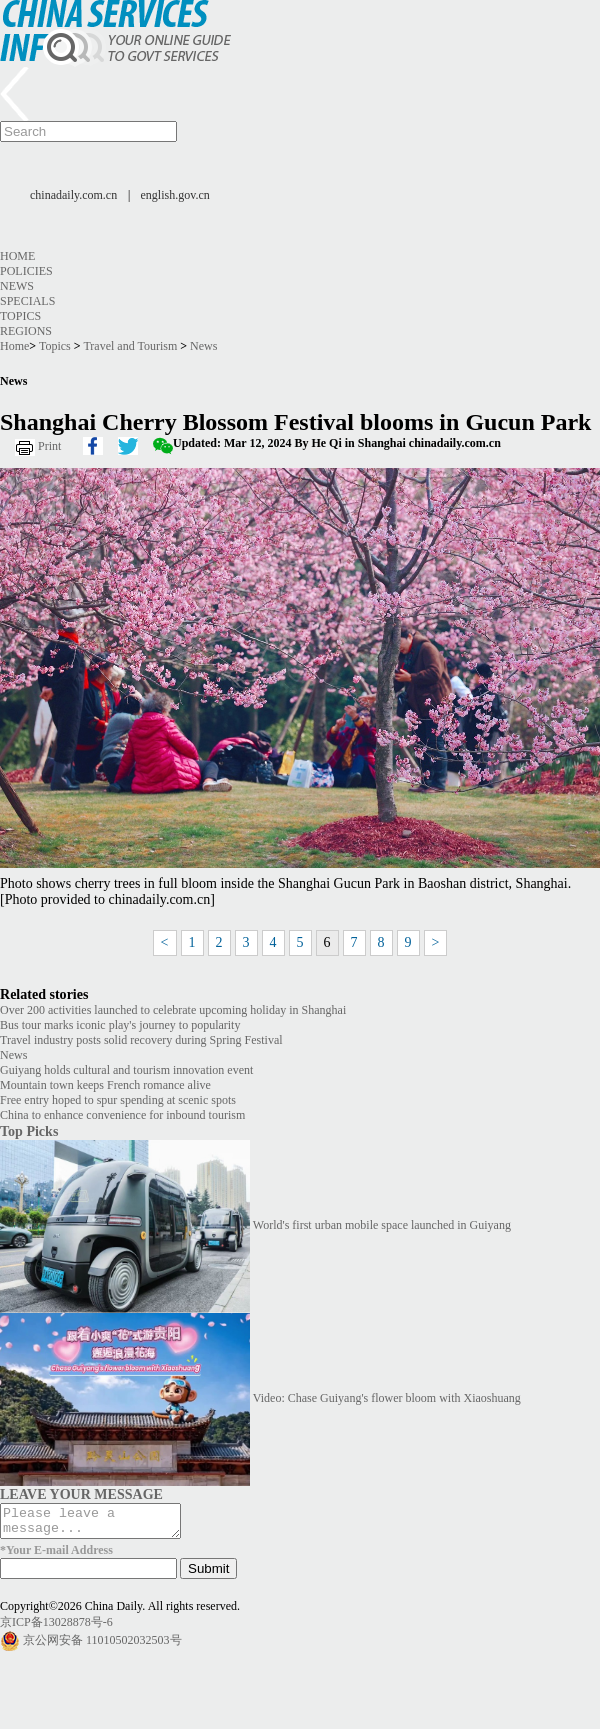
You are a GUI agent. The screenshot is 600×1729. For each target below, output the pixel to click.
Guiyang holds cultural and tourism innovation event (126, 1070)
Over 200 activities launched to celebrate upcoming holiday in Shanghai (173, 1010)
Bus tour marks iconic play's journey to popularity (120, 1025)
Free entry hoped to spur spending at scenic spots (118, 1100)
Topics (20, 316)
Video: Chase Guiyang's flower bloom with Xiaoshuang (387, 1398)
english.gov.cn (175, 195)
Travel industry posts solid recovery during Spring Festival (141, 1040)
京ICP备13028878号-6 (56, 1628)
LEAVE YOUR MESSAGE (81, 1494)
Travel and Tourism (130, 346)
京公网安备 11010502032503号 (102, 1646)
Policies (26, 271)
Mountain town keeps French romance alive (105, 1085)
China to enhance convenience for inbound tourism (122, 1115)
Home (17, 256)
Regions (26, 331)
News (17, 286)
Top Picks (29, 1131)
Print (49, 446)
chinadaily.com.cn (73, 195)
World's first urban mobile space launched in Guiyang (382, 1225)
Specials (27, 301)
